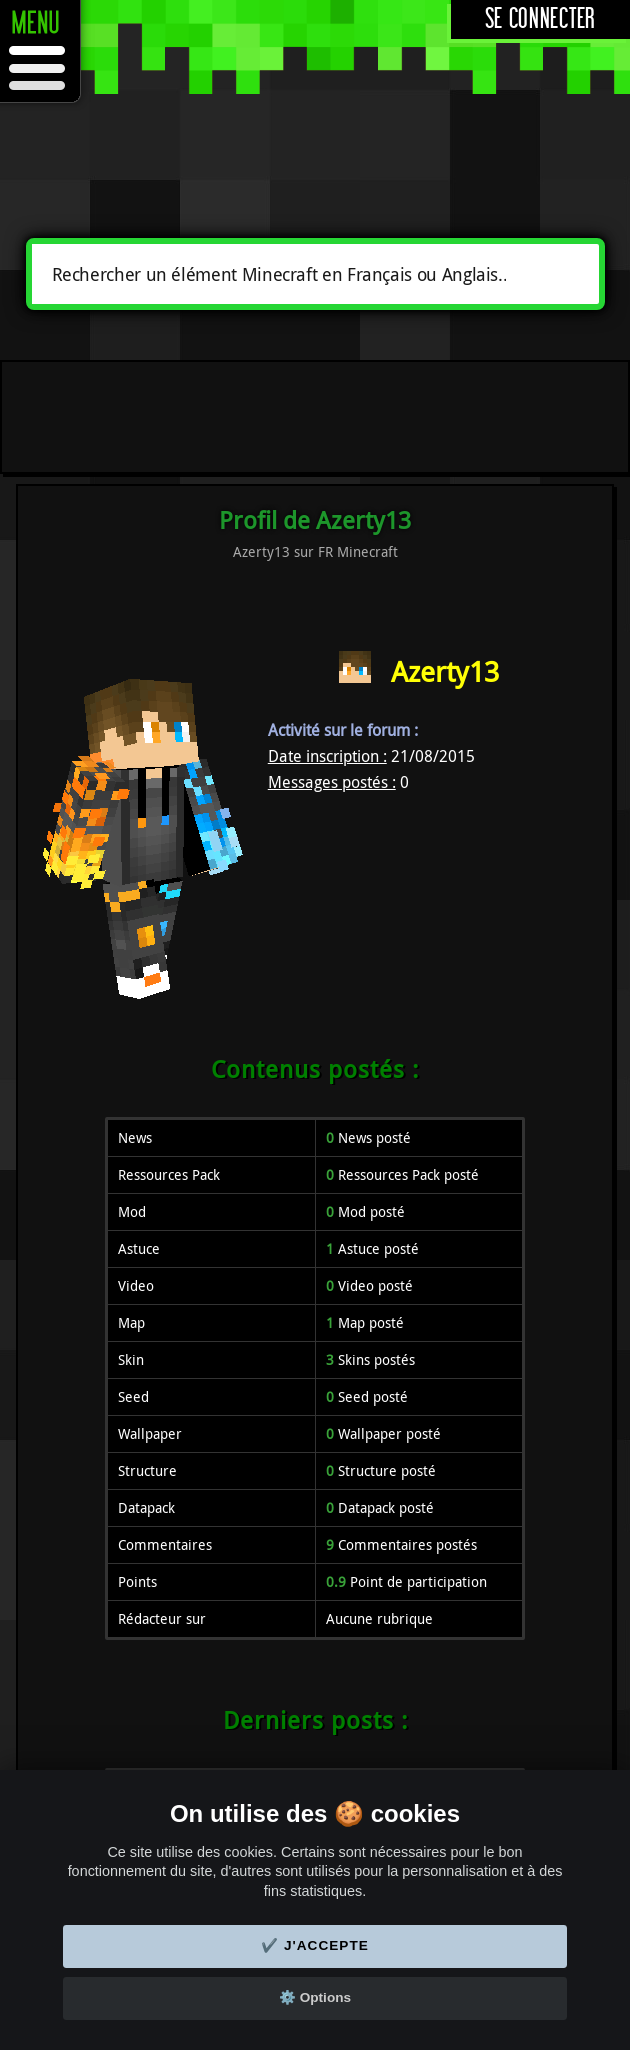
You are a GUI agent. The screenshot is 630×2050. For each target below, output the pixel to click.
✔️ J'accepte (315, 1945)
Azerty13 (445, 671)
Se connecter (540, 19)
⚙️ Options (315, 1997)
